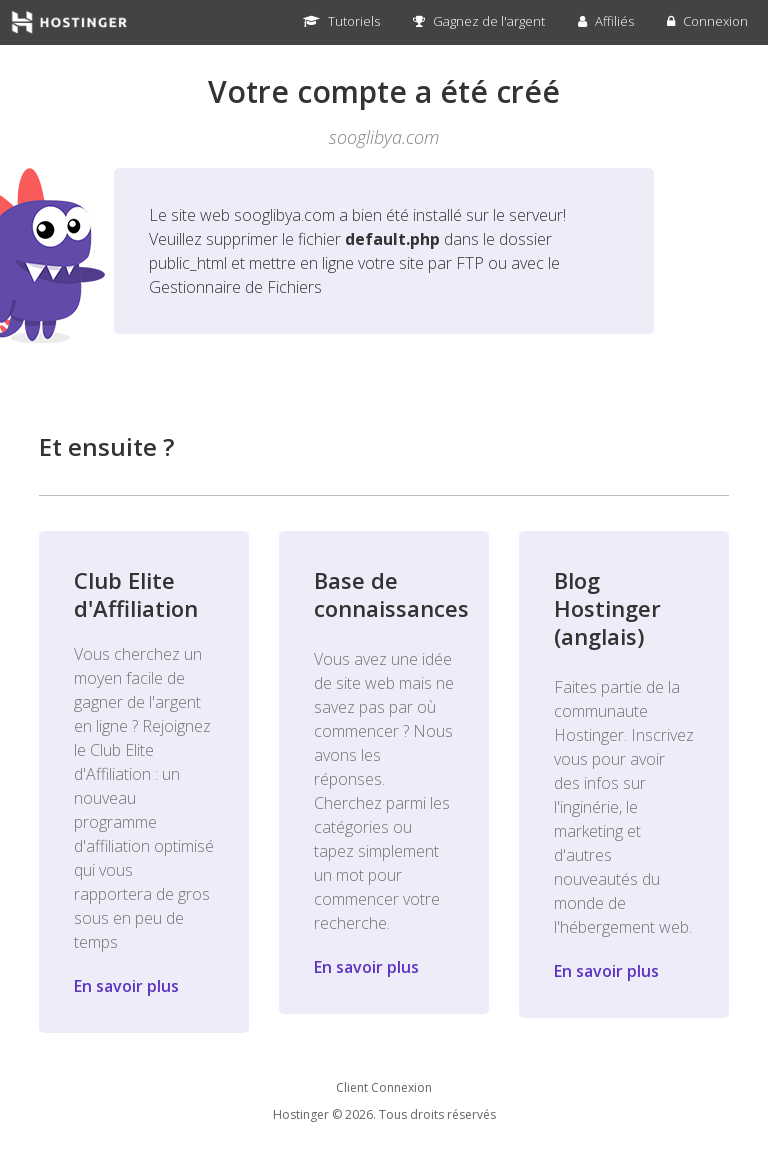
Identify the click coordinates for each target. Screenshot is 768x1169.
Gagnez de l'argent (479, 21)
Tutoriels (341, 21)
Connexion (707, 21)
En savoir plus (126, 986)
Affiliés (606, 21)
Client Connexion (384, 1087)
